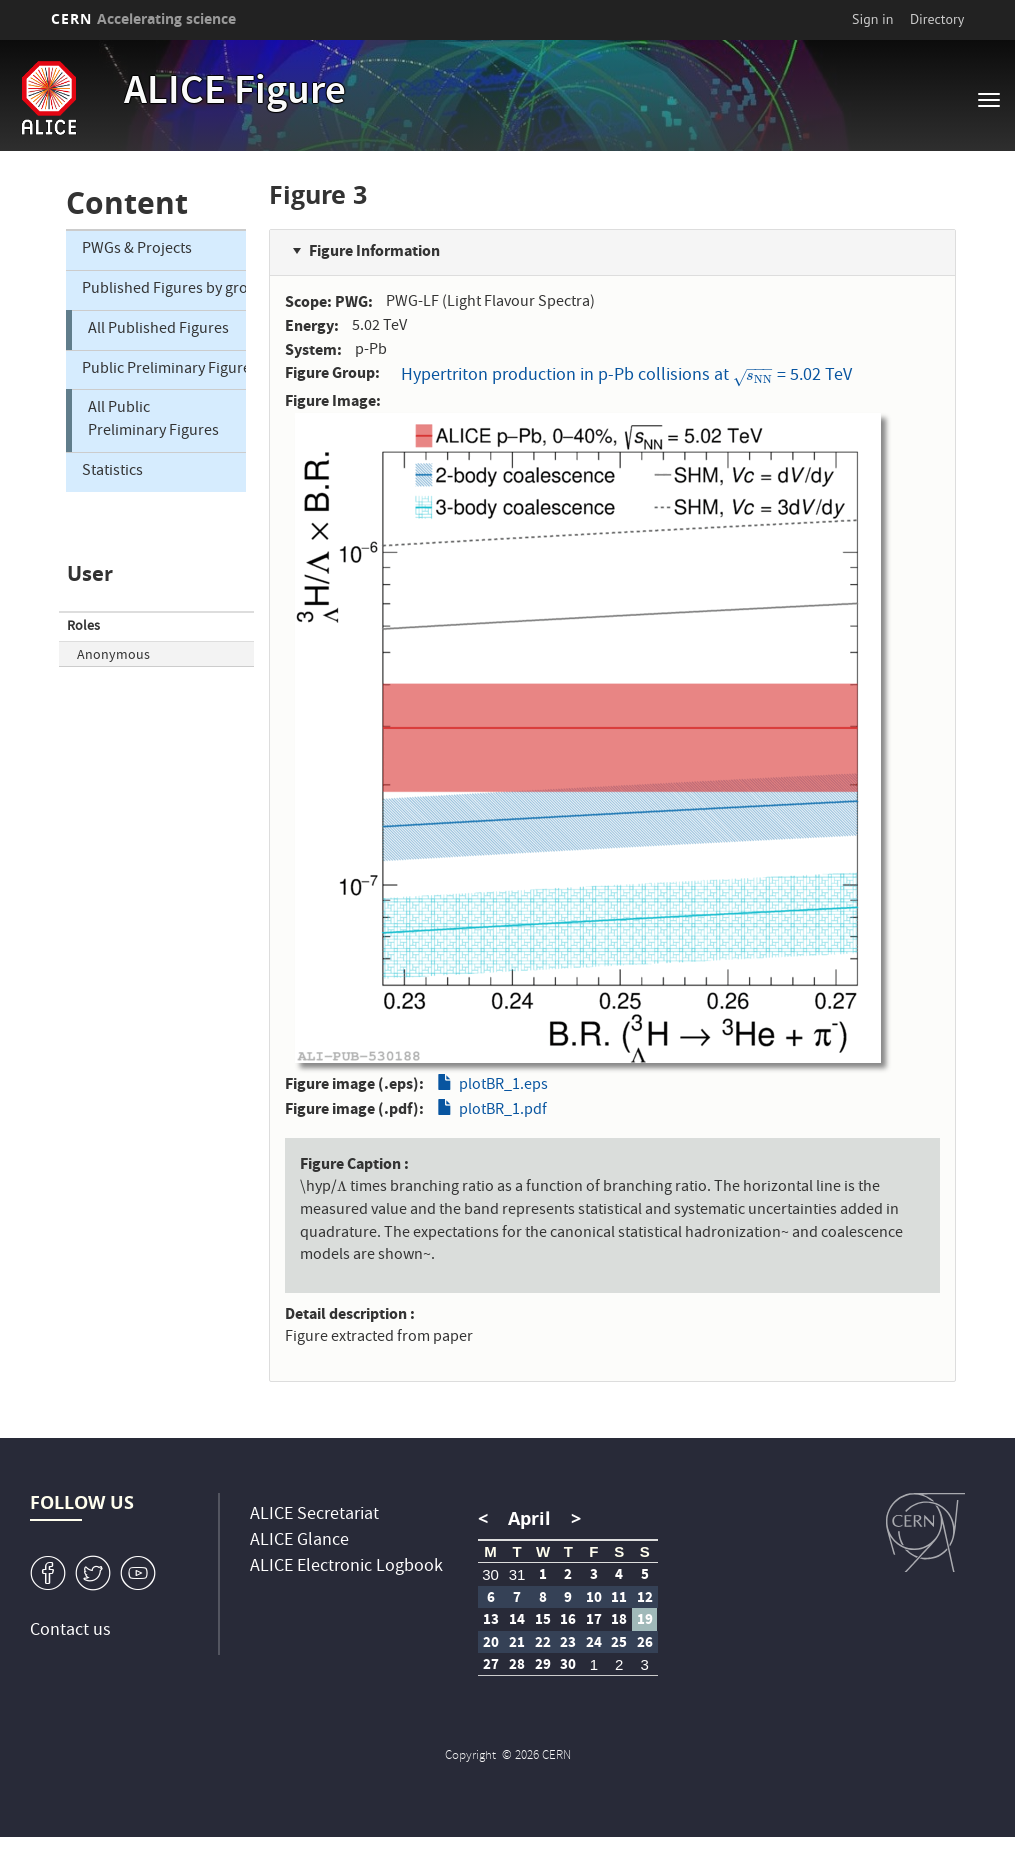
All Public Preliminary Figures (153, 420)
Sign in (873, 19)
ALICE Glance (299, 1541)
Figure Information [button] (374, 250)
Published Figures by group (164, 290)
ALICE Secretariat (314, 1515)
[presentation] (753, 376)
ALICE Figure (235, 94)
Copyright (472, 1756)
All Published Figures (158, 330)
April (529, 1518)
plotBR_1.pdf (503, 1111)
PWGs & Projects (137, 250)
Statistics (112, 472)
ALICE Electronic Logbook (346, 1567)
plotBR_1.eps (503, 1086)
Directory (937, 19)
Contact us (70, 1631)
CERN (144, 18)
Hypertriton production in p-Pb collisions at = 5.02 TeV (626, 375)
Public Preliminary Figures (164, 370)
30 (490, 1574)
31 (517, 1574)
